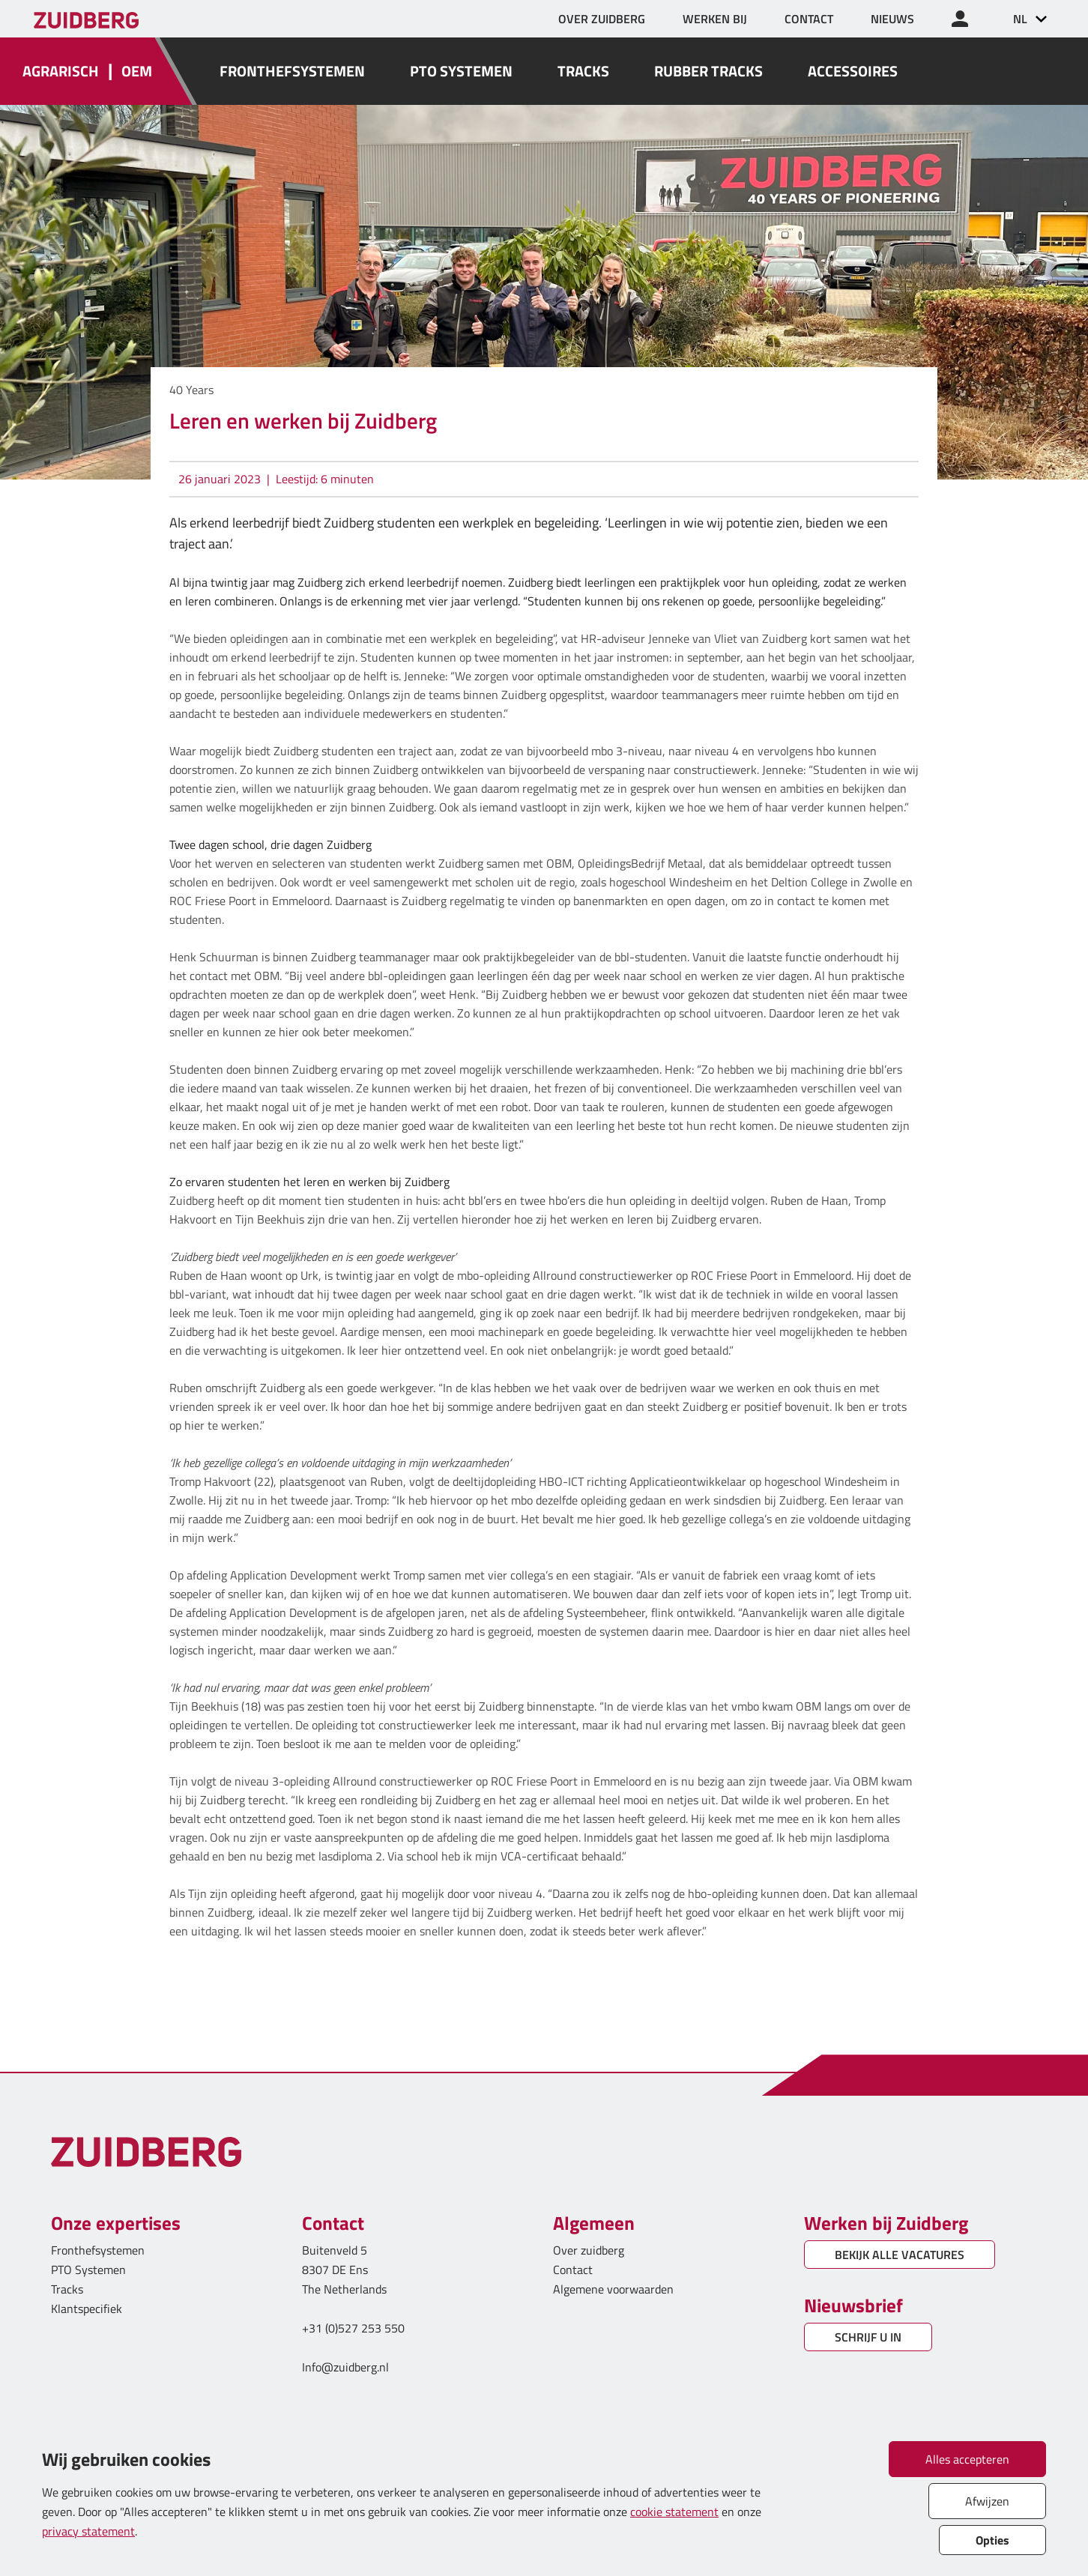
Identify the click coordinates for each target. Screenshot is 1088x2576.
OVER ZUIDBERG (601, 19)
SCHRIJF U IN (868, 2337)
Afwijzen (987, 2501)
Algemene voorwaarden (613, 2289)
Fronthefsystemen (98, 2250)
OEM (136, 71)
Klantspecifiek (86, 2309)
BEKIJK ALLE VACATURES (899, 2255)
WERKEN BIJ (715, 19)
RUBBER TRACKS (708, 71)
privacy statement (88, 2531)
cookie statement (674, 2512)
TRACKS (583, 71)
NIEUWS (892, 19)
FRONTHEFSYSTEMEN (292, 71)
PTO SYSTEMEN (461, 71)
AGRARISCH (60, 71)
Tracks (67, 2289)
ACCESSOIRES (853, 71)
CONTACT (809, 19)
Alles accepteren (967, 2459)
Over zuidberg (588, 2250)
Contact (573, 2270)
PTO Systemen (88, 2270)
